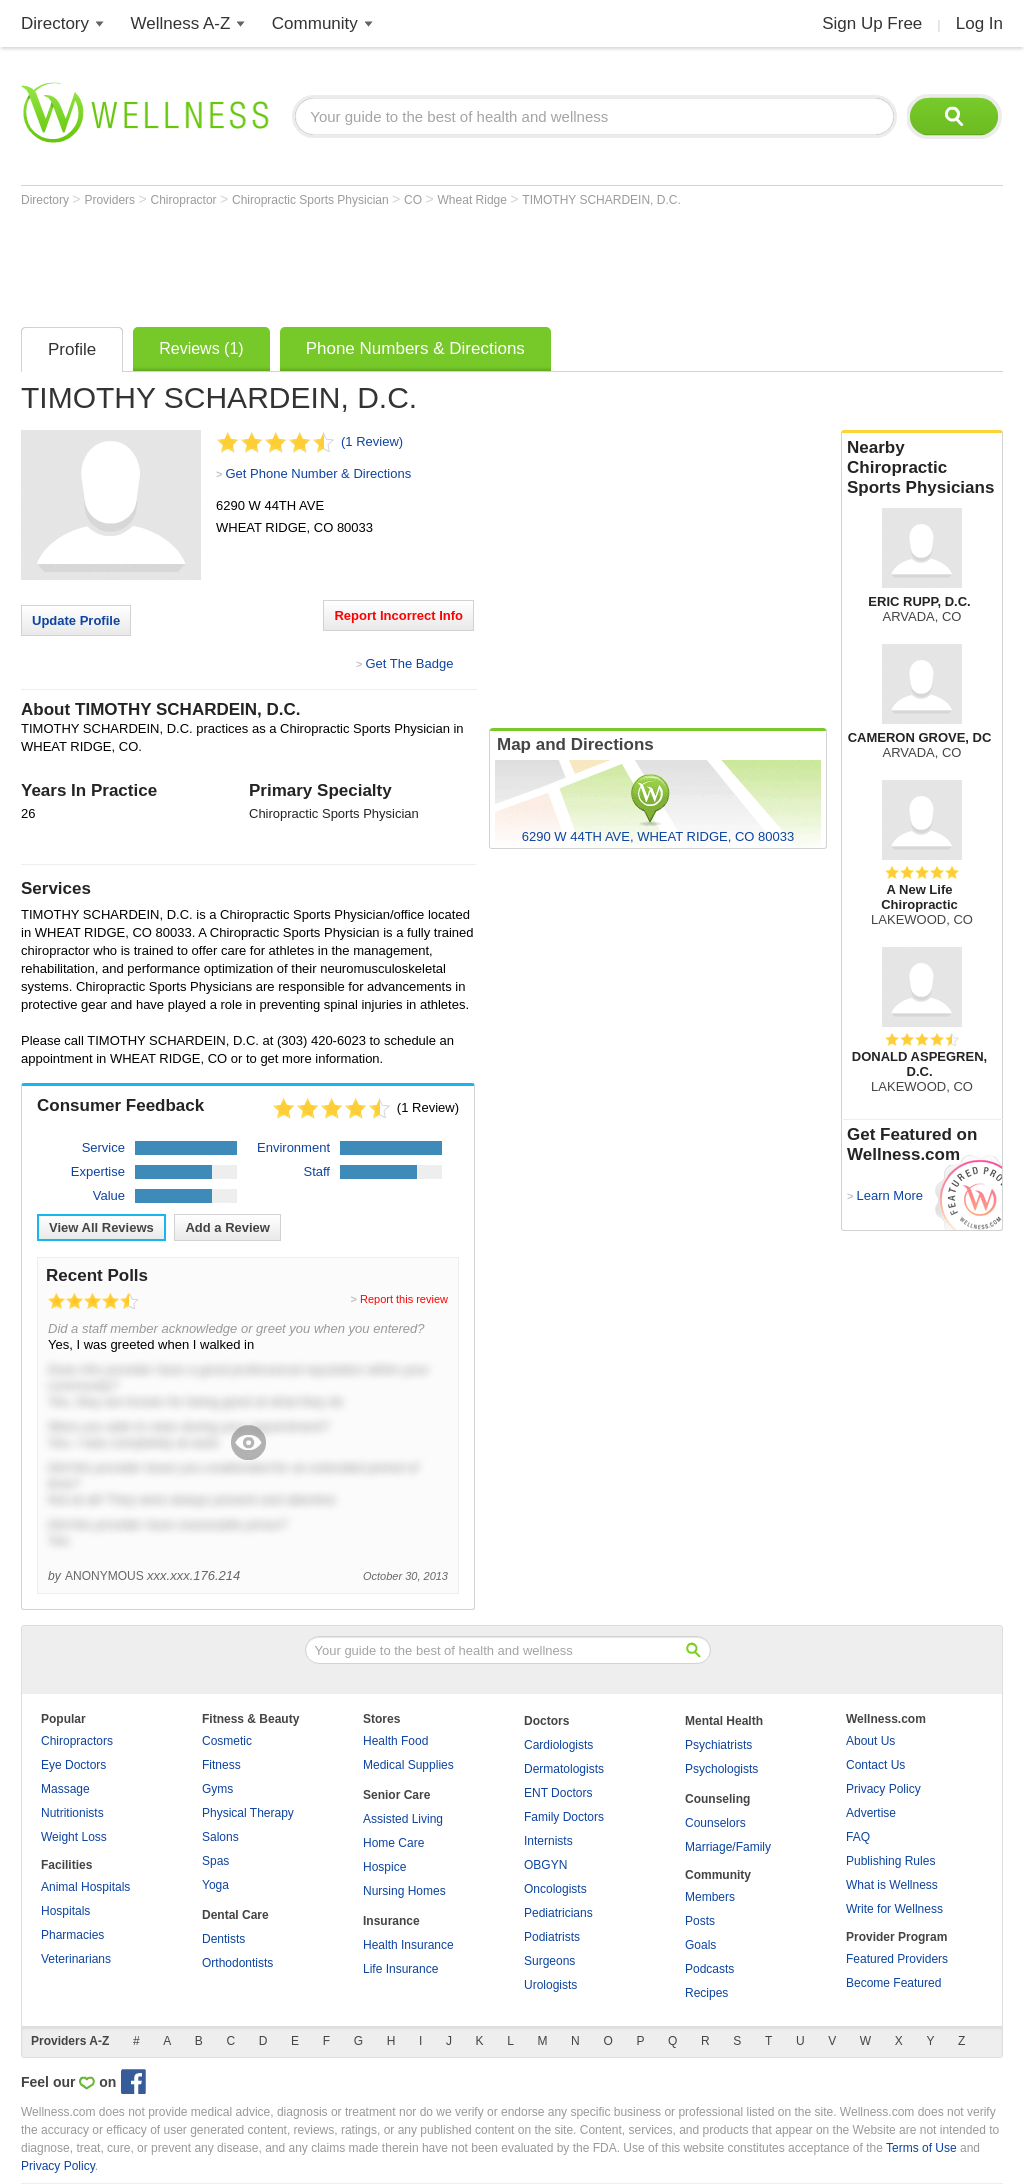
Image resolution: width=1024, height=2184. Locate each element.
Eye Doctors (73, 1765)
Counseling (717, 1799)
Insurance (391, 1921)
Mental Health (724, 1721)
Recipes (706, 1993)
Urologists (550, 1985)
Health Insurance (408, 1945)
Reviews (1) (201, 348)
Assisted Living (403, 1819)
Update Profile (76, 620)
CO (414, 200)
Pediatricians (558, 1913)
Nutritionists (72, 1813)
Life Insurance (400, 1969)
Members (710, 1897)
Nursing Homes (404, 1891)
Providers (111, 200)
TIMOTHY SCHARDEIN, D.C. (601, 200)
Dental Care (235, 1915)
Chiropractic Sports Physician (312, 200)
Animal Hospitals (85, 1887)
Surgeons (549, 1961)
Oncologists (555, 1889)
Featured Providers (897, 1959)
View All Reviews (101, 1227)
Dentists (223, 1939)
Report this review (404, 1299)
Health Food (395, 1741)
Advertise (871, 1813)
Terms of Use (921, 2148)
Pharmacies (72, 1935)
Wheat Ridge (474, 200)
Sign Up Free (872, 23)
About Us (870, 1741)
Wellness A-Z (181, 23)
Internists (548, 1841)
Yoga (215, 1885)
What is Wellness (892, 1885)
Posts (700, 1921)
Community (315, 23)
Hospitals (65, 1911)
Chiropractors (77, 1741)
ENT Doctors (558, 1793)
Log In (979, 23)
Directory (55, 23)
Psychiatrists (718, 1745)
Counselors (715, 1823)
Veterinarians (76, 1959)
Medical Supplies (408, 1765)
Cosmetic (227, 1741)
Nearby (922, 468)
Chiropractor (185, 200)
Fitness (221, 1765)
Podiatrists (552, 1937)
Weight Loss (74, 1837)
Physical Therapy (248, 1813)
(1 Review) (372, 441)
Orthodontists (237, 1963)
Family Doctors (564, 1817)
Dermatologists (564, 1769)
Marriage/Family (728, 1847)
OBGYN (545, 1865)
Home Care (393, 1843)
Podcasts (709, 1969)
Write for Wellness (894, 1909)
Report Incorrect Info (398, 615)
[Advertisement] (385, 262)
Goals (700, 1945)
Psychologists (721, 1769)
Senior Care (396, 1795)
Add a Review (227, 1227)
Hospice (384, 1867)
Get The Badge (409, 663)
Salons (220, 1837)
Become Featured (893, 1983)
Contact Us (875, 1765)
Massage (65, 1789)
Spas (215, 1861)
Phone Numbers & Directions (415, 348)
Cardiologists (558, 1745)
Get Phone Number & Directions (318, 473)
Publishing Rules (890, 1861)
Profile (72, 349)
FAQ (858, 1837)
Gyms (217, 1789)
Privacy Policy (883, 1789)
